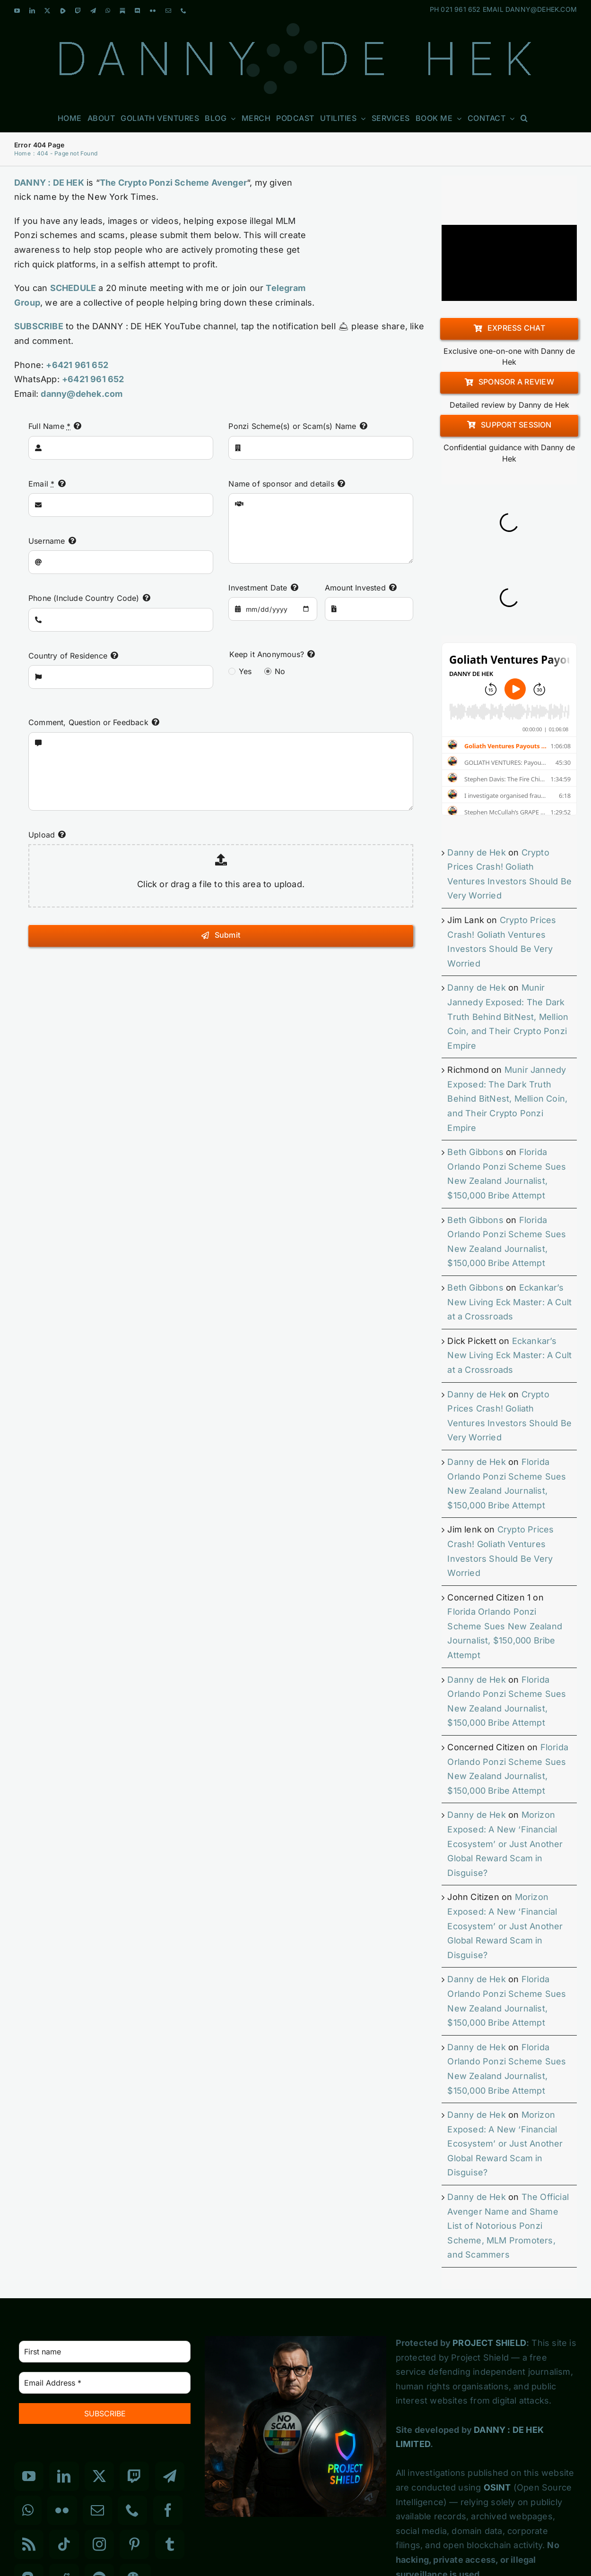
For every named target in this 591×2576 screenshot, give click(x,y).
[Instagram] (99, 2544)
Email (41, 483)
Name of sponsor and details (281, 483)
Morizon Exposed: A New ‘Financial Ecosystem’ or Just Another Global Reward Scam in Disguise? (505, 1843)
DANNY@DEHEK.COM (541, 9)
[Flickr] (62, 2510)
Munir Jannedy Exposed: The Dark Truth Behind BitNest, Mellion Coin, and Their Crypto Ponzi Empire (507, 1016)
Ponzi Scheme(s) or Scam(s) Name (292, 426)
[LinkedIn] (63, 2476)
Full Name (49, 426)
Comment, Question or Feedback (88, 722)
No (280, 671)
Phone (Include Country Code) (83, 598)
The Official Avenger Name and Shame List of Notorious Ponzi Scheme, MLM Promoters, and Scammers (508, 2225)
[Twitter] (99, 2476)
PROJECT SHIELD (489, 2343)
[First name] (105, 2351)
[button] (524, 117)
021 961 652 (460, 9)
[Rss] (28, 2544)
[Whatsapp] (28, 2510)
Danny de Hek (476, 852)
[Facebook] (168, 2510)
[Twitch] (134, 2476)
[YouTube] (28, 2476)
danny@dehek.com (81, 394)
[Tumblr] (169, 2544)
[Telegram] (169, 2476)
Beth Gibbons (475, 1152)
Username (46, 541)
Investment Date (257, 587)
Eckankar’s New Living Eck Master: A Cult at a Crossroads (509, 1302)
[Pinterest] (134, 2544)
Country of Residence (67, 655)
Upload (41, 834)
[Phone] (132, 2510)
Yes (245, 671)
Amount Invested (355, 587)
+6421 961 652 (77, 365)
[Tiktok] (63, 2544)
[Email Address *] (105, 2383)
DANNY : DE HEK (49, 183)
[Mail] (97, 2510)
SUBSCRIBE (38, 326)
